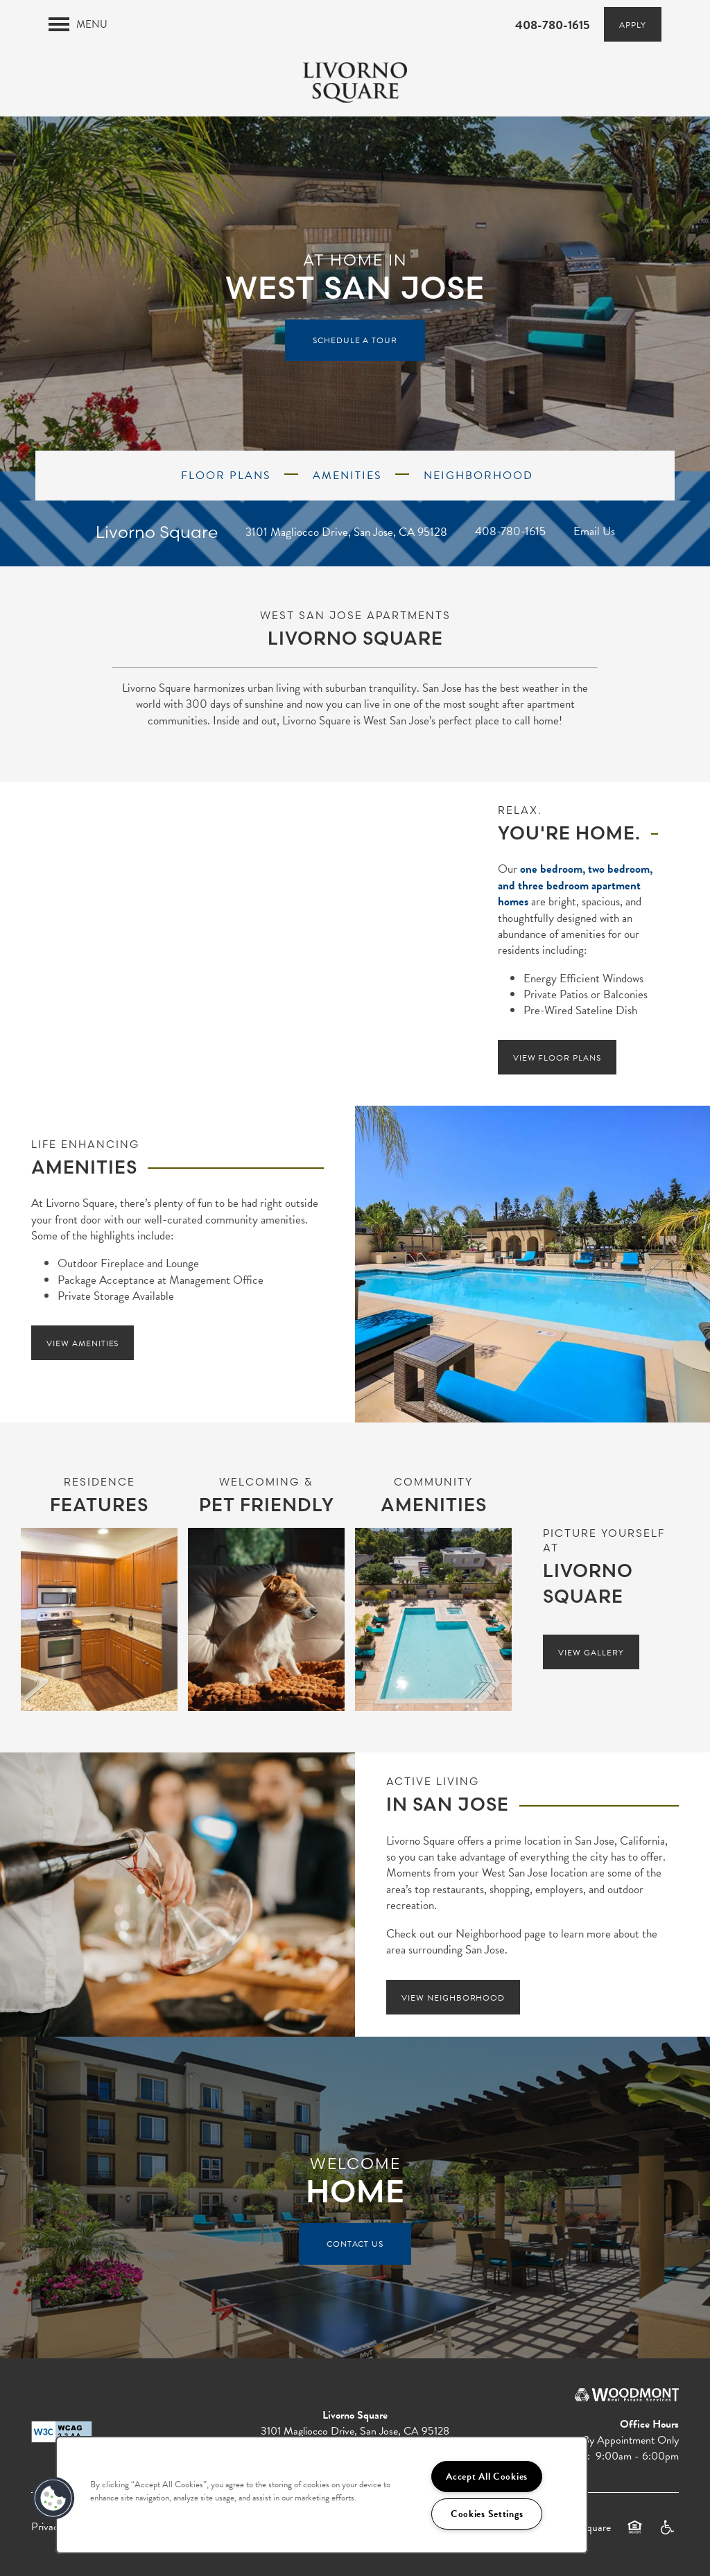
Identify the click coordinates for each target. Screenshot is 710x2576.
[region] (321, 2495)
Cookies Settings (487, 2514)
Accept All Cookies (487, 2476)
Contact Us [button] (355, 2244)
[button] (632, 24)
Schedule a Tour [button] (355, 340)
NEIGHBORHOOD (476, 475)
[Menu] (78, 24)
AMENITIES (345, 475)
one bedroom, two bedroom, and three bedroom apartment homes (575, 885)
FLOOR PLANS (224, 475)
